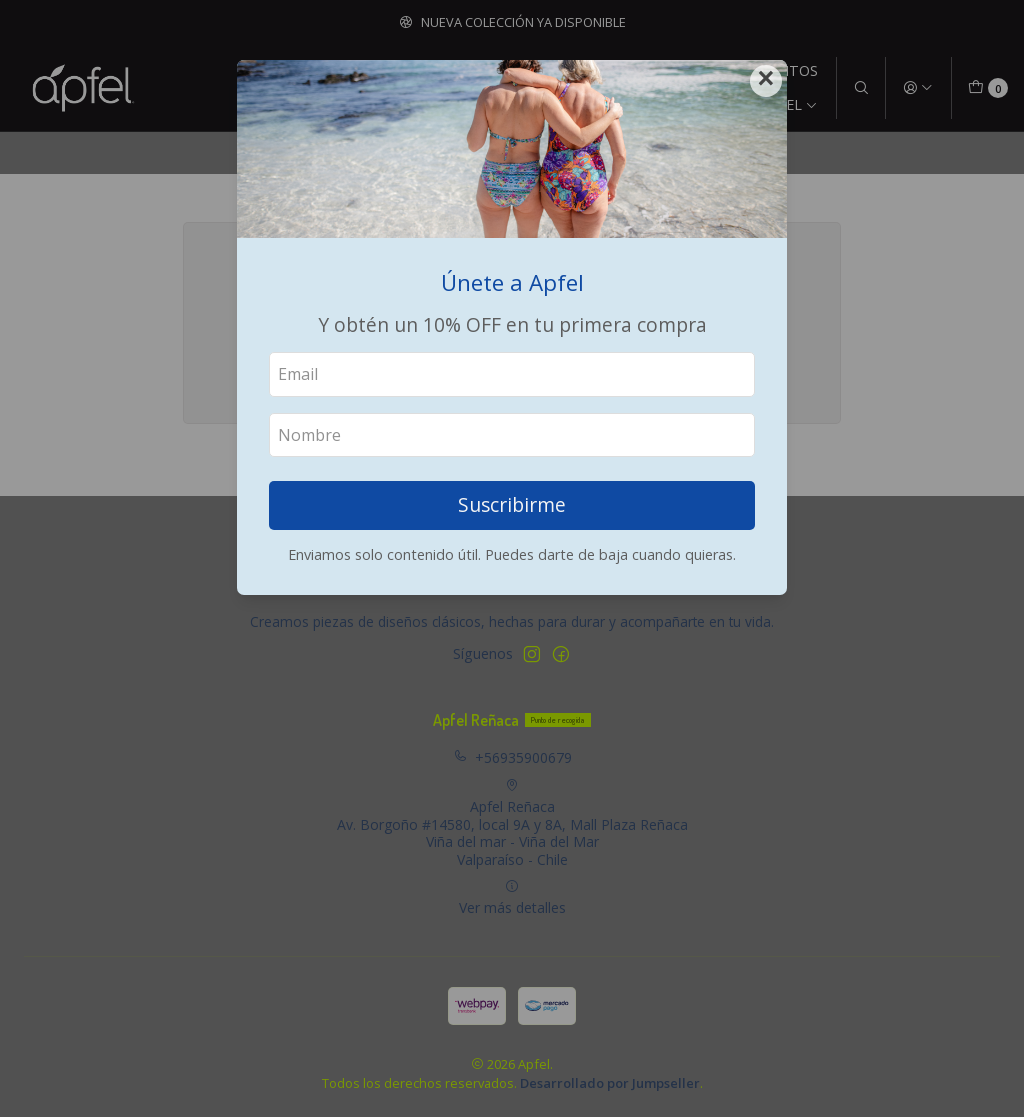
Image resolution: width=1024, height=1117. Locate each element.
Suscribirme (512, 504)
